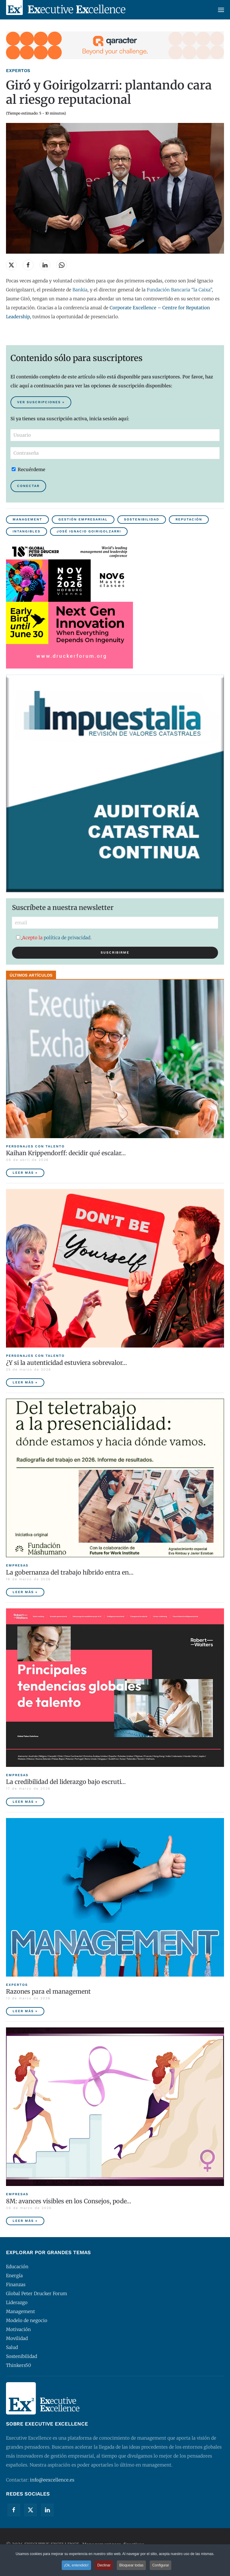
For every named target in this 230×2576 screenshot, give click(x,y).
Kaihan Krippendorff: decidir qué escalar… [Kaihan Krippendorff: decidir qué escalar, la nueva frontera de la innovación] (66, 1153)
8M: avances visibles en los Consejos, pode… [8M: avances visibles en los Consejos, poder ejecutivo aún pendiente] (68, 2201)
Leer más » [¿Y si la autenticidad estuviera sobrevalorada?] (25, 1382)
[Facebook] (13, 2510)
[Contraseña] (115, 453)
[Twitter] (30, 2510)
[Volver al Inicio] (65, 9)
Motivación (18, 2329)
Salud (12, 2347)
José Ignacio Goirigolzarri (89, 531)
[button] (221, 9)
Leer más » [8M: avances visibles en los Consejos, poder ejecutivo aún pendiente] (25, 2221)
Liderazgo (17, 2302)
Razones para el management (48, 1991)
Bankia (79, 290)
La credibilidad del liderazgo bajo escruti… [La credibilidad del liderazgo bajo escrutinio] (66, 1781)
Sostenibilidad (141, 519)
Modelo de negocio (26, 2320)
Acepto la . (54, 937)
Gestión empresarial (83, 519)
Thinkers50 (18, 2365)
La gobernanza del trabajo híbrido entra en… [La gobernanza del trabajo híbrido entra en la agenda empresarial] (70, 1572)
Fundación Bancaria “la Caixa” (179, 290)
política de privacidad (67, 937)
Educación (17, 2266)
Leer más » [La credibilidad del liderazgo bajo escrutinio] (25, 1802)
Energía (14, 2275)
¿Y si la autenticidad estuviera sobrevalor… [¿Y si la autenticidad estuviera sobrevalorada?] (66, 1362)
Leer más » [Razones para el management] (25, 2011)
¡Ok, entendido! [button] (76, 2565)
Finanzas (15, 2284)
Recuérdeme (28, 469)
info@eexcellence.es (52, 2480)
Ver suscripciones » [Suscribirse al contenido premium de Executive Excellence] (41, 402)
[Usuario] (115, 435)
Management (27, 519)
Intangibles (26, 531)
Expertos (18, 70)
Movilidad (17, 2338)
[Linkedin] (47, 2510)
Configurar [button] (160, 2565)
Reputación (188, 519)
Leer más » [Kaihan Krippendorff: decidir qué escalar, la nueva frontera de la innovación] (25, 1173)
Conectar (28, 486)
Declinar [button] (104, 2565)
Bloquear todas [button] (131, 2565)
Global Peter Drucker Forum (36, 2293)
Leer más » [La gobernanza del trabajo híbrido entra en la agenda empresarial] (25, 1592)
